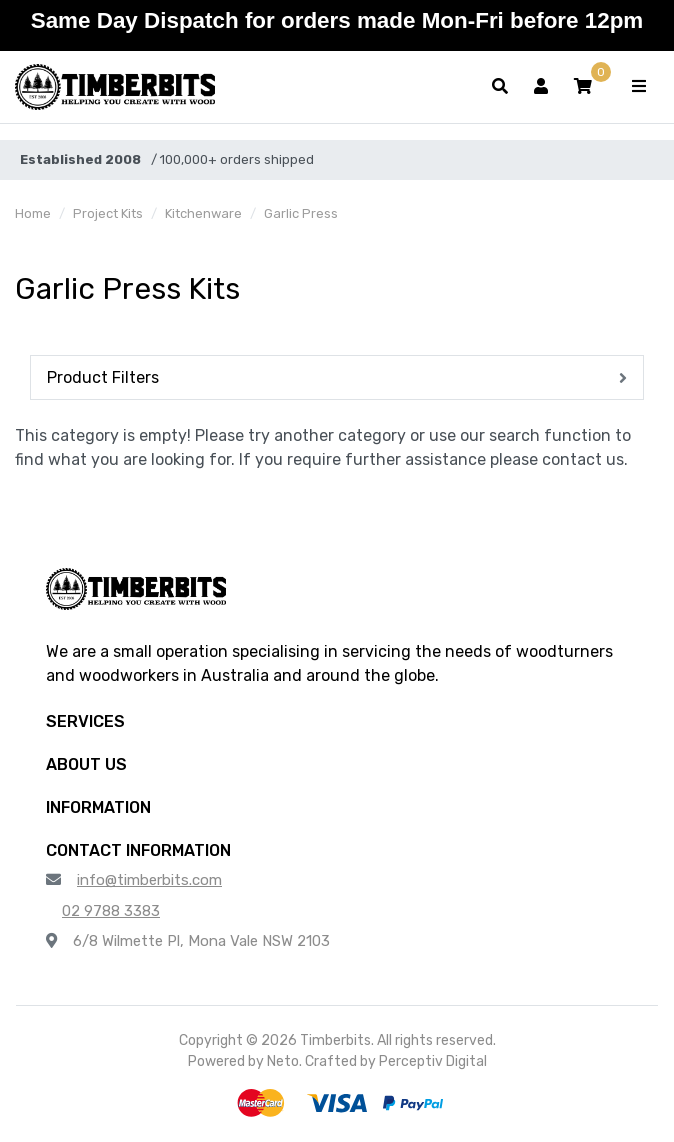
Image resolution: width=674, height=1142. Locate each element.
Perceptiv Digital (433, 1061)
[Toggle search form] (500, 87)
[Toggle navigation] (639, 87)
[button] (583, 87)
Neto (283, 1061)
